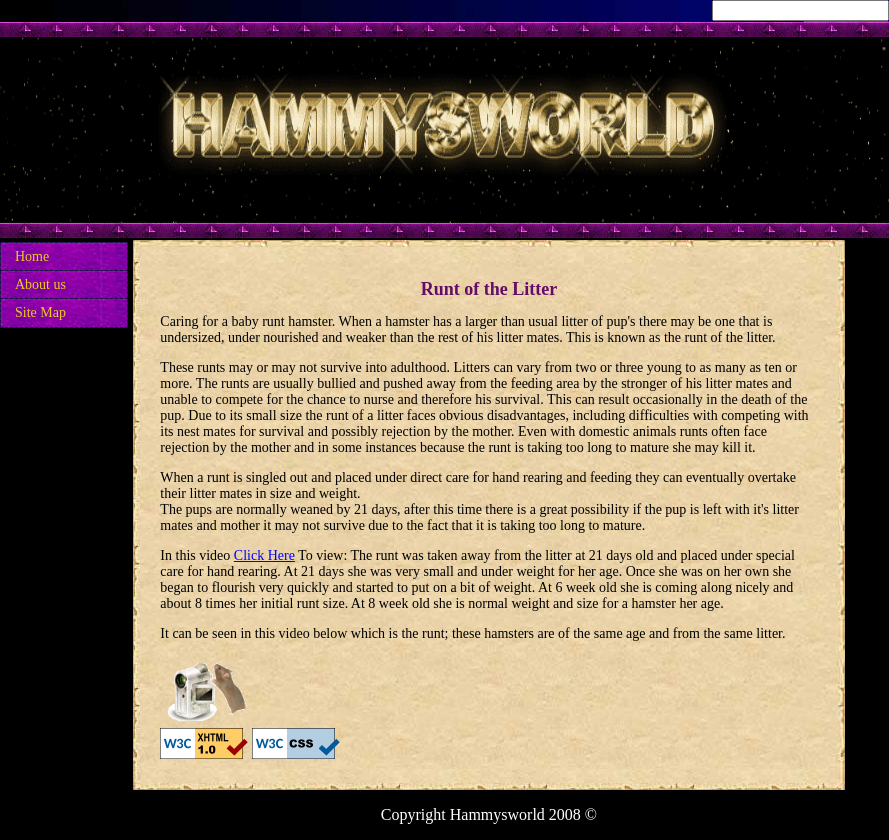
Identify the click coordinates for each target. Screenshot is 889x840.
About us (40, 284)
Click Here (264, 555)
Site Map (40, 312)
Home (32, 256)
